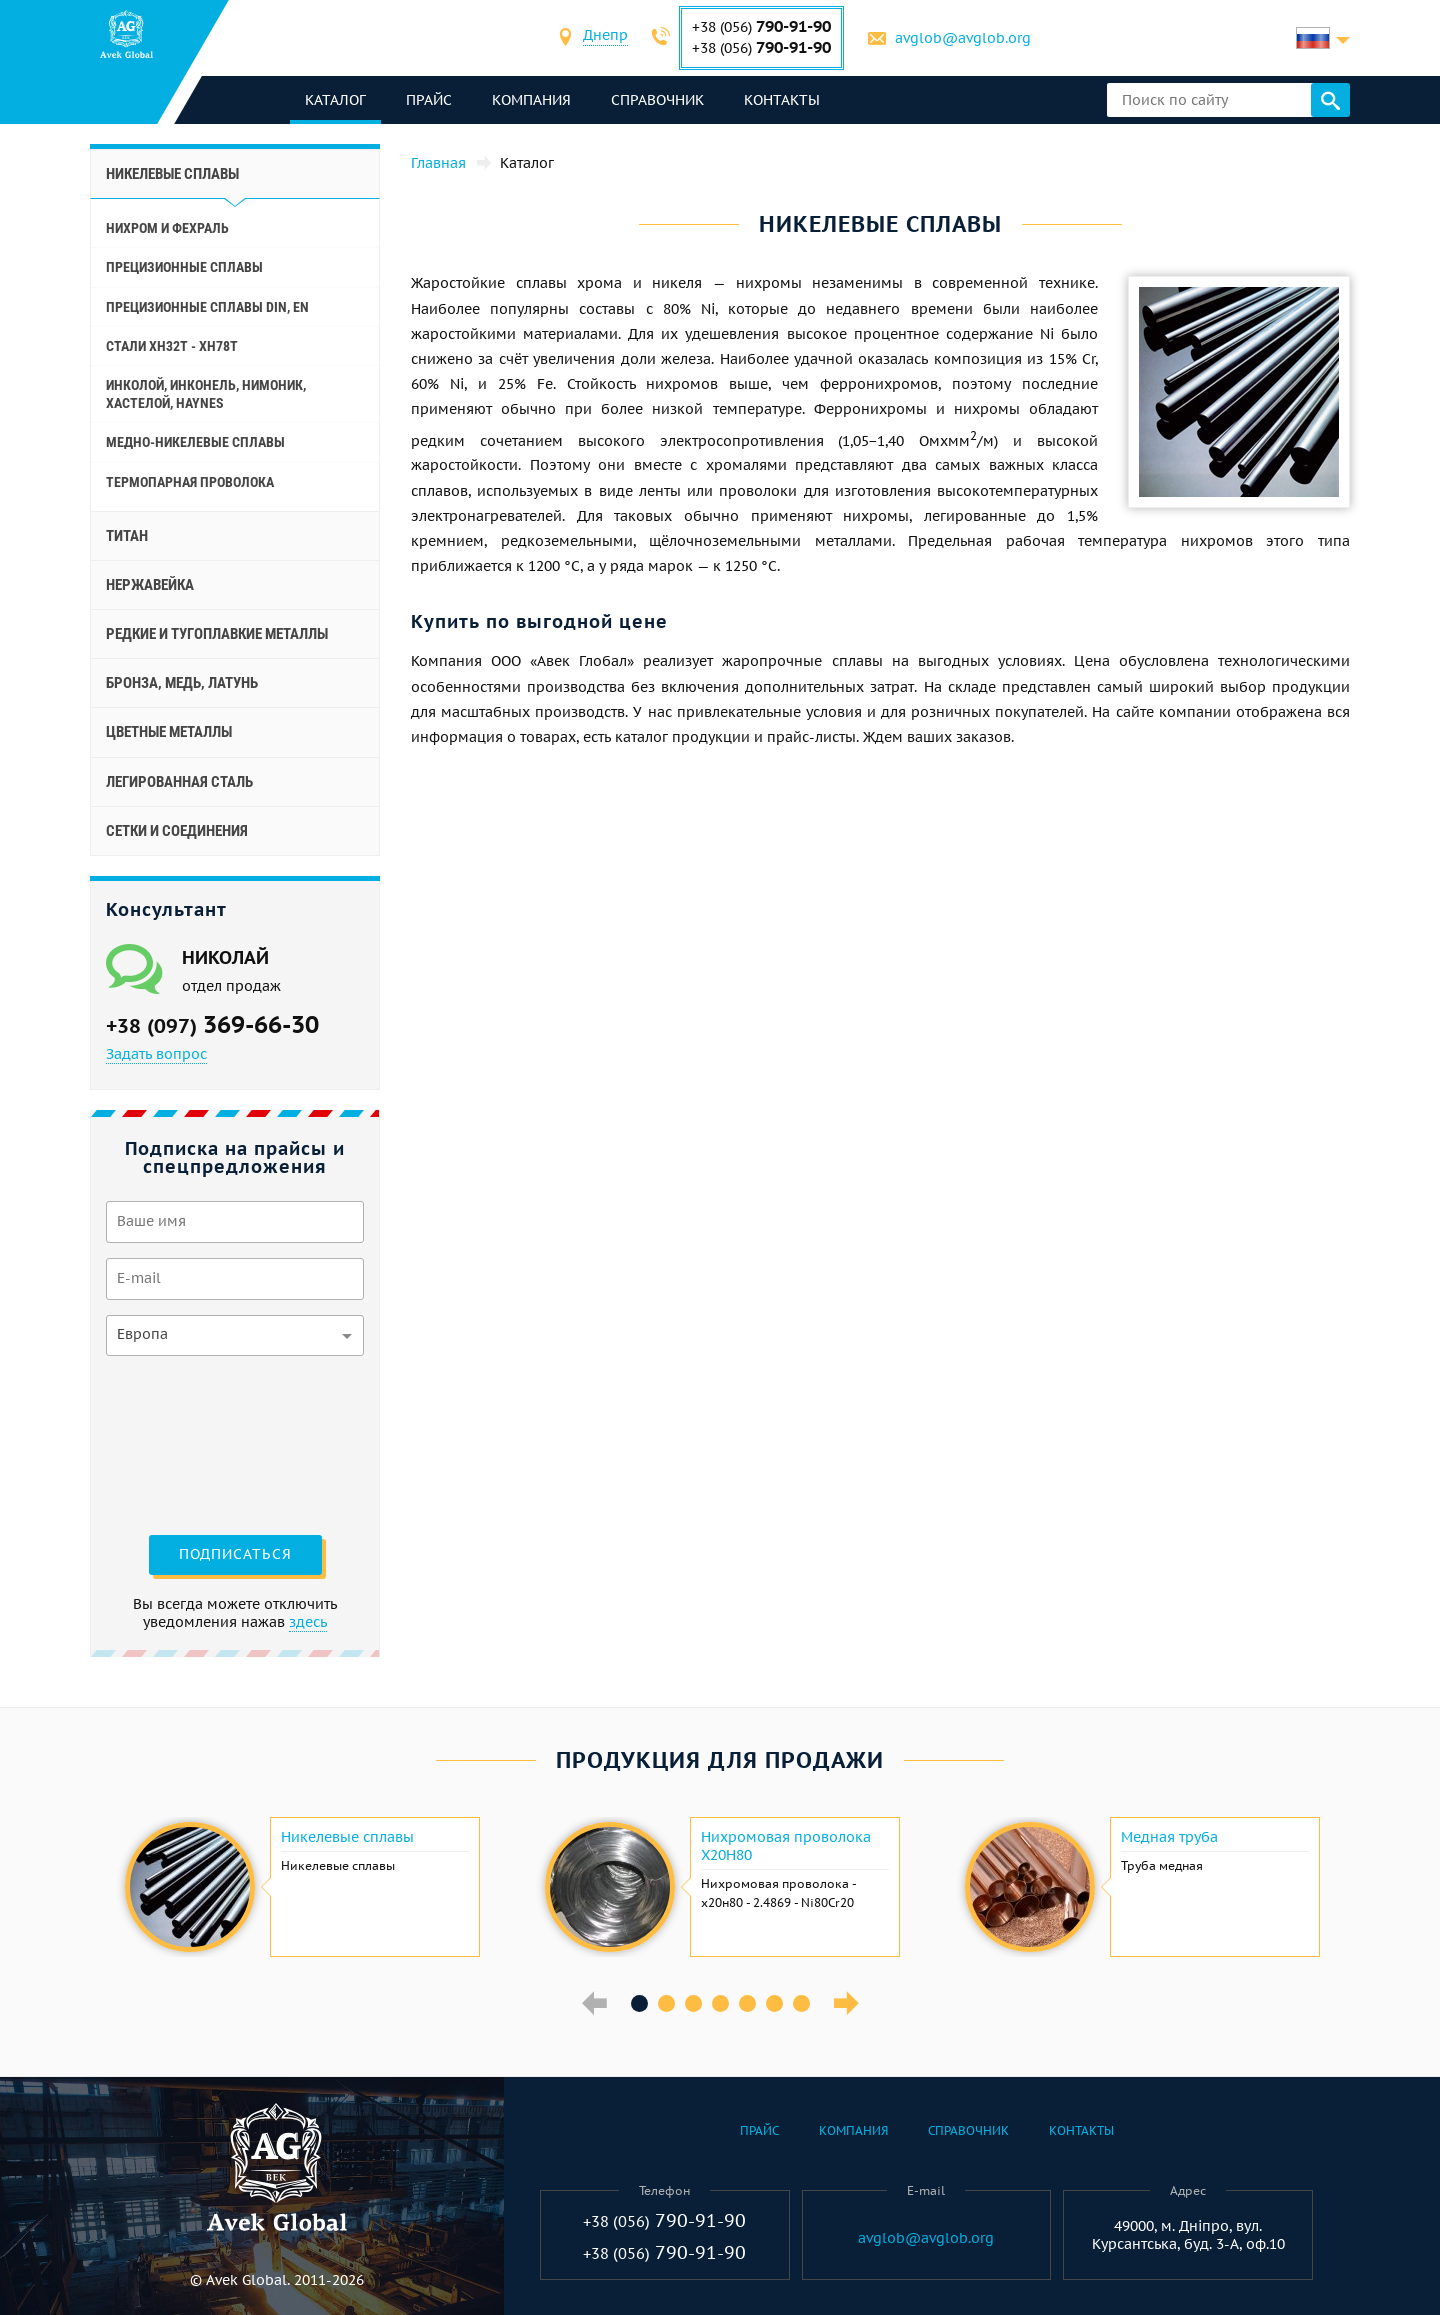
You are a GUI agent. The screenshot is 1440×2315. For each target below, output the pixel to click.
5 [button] (747, 2003)
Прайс (429, 100)
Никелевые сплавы (347, 1837)
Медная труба (1169, 1837)
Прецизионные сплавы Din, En (207, 307)
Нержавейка (150, 585)
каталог (335, 100)
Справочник (657, 100)
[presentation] (188, 1443)
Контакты (782, 100)
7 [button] (801, 2003)
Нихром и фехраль (167, 228)
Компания (531, 100)
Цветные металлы (169, 732)
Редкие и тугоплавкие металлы (217, 634)
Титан (127, 536)
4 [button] (720, 2003)
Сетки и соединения (177, 831)
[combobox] (605, 37)
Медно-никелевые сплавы (195, 442)
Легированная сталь (179, 782)
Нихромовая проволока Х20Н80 (786, 1846)
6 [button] (774, 2003)
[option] (300, 1887)
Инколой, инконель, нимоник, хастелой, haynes (206, 394)
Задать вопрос (156, 1054)
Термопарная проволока (190, 482)
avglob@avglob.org (963, 38)
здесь (308, 1622)
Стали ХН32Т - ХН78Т (172, 346)
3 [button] (693, 2003)
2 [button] (666, 2003)
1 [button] (639, 2003)
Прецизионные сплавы (184, 267)
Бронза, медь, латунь (182, 683)
